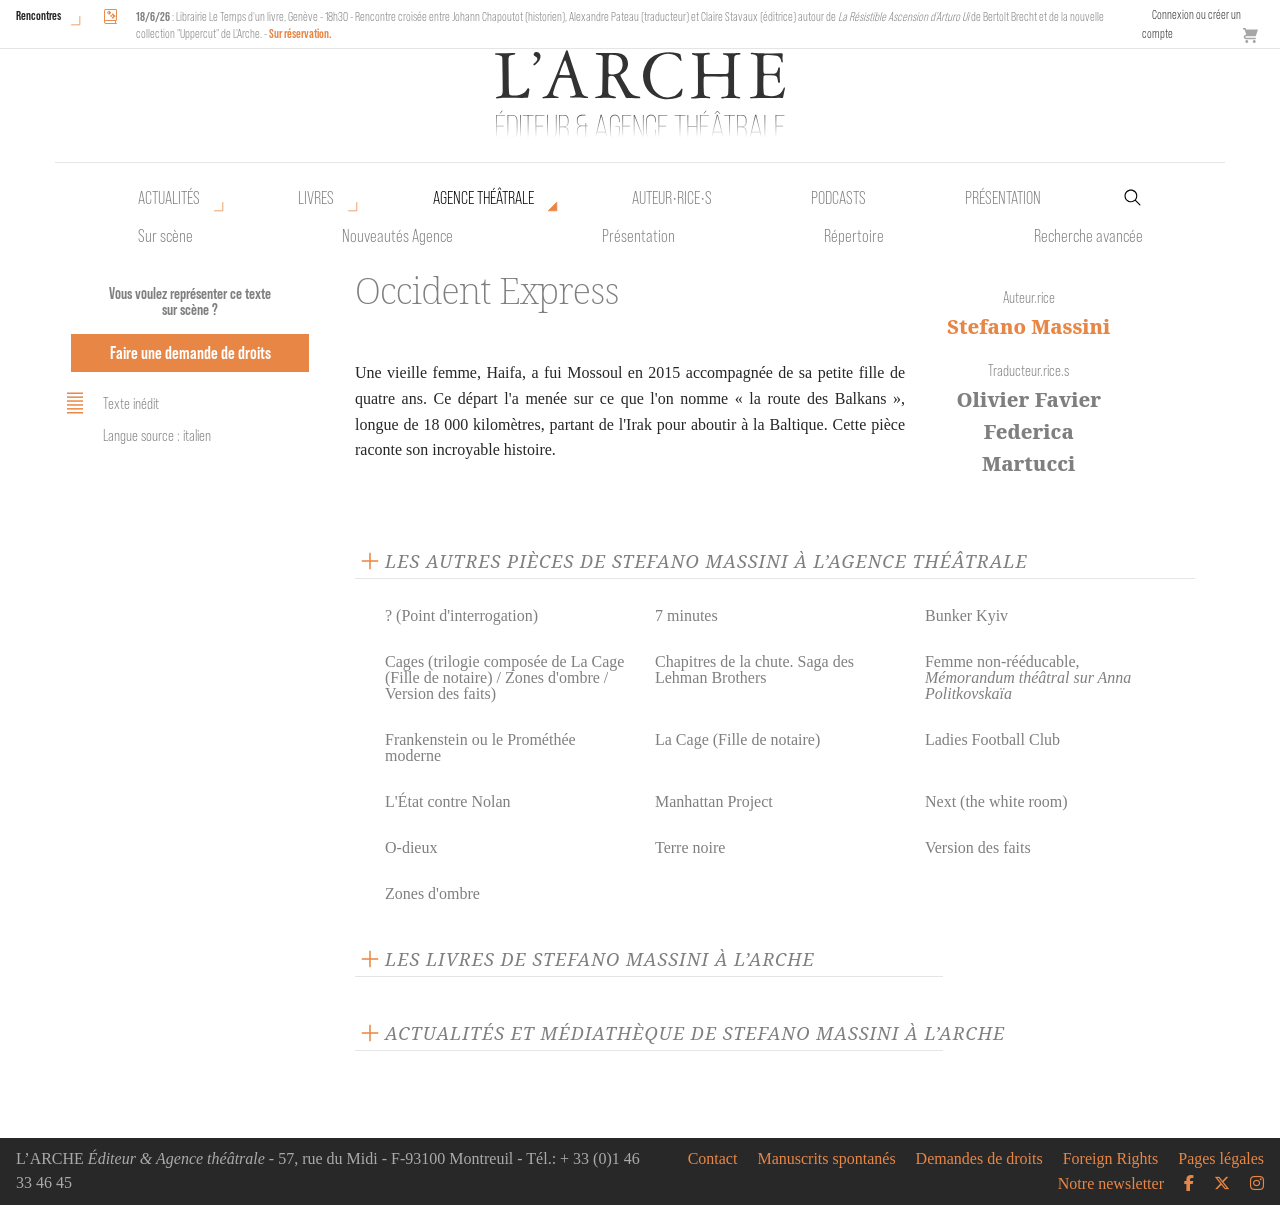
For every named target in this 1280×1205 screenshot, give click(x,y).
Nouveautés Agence (397, 236)
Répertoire (854, 236)
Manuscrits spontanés (826, 1159)
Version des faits (978, 847)
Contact (713, 1159)
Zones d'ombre (432, 893)
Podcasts (838, 198)
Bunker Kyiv (966, 615)
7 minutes (686, 615)
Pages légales (1221, 1159)
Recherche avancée (1088, 236)
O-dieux (411, 847)
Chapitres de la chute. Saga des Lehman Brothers (754, 669)
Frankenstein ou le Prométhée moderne (480, 747)
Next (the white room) (996, 801)
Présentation (638, 236)
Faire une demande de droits (190, 352)
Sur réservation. (300, 33)
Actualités (169, 198)
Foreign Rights (1111, 1159)
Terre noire (690, 847)
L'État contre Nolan (448, 801)
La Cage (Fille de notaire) (737, 739)
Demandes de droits (979, 1159)
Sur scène (165, 236)
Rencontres (38, 15)
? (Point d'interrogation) (461, 615)
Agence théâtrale (483, 198)
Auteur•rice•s (672, 198)
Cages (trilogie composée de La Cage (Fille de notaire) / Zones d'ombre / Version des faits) (504, 677)
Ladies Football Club (992, 739)
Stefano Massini (1028, 326)
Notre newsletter (1111, 1184)
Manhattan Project (714, 801)
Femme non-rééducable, (1028, 677)
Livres (316, 198)
